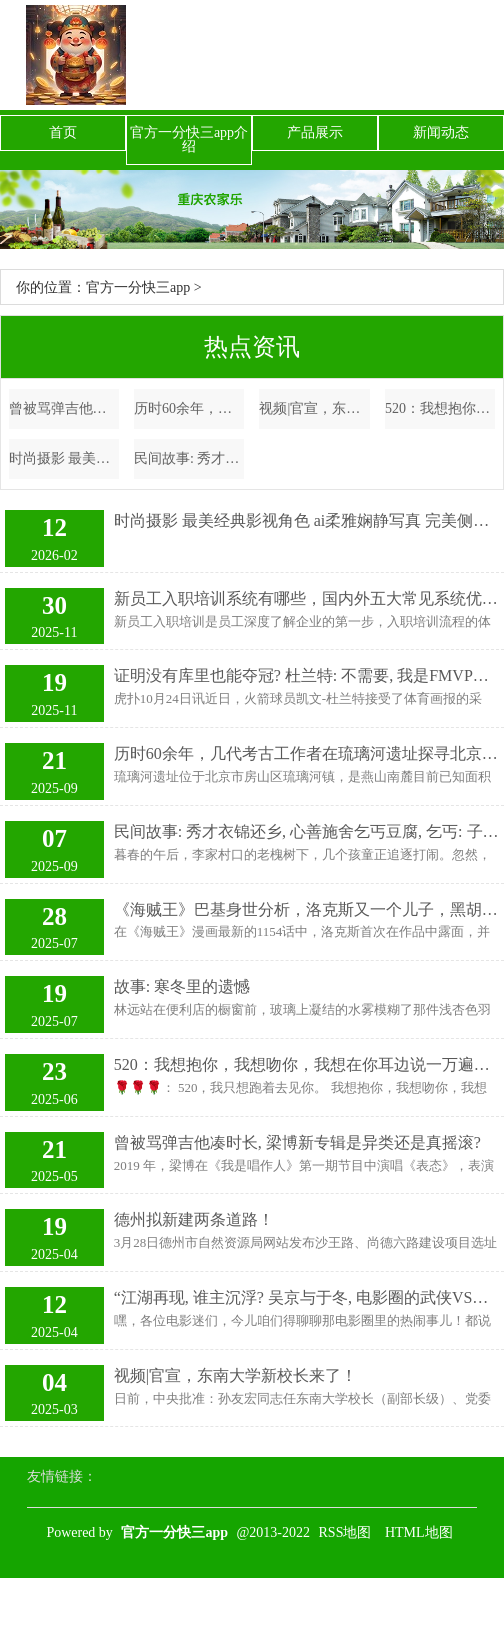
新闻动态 (441, 132)
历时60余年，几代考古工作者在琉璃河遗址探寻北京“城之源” (189, 408)
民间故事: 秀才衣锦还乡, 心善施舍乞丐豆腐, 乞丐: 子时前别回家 (189, 458)
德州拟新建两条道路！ (194, 1219)
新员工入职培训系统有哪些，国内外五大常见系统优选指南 (306, 598)
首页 (63, 132)
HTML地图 (419, 1532)
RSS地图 (345, 1532)
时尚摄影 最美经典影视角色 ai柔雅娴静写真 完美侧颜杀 (64, 458)
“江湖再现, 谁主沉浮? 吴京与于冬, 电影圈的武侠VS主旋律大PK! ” (306, 1297)
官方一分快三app (138, 287)
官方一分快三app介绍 (189, 139)
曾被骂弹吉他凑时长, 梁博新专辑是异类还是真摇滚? (64, 408)
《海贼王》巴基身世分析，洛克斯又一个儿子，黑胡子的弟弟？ (306, 909)
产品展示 (315, 132)
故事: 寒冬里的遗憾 (182, 986)
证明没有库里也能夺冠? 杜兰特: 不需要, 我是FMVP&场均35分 (306, 675)
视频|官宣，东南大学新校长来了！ (314, 408)
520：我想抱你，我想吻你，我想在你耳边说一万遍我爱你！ (440, 408)
